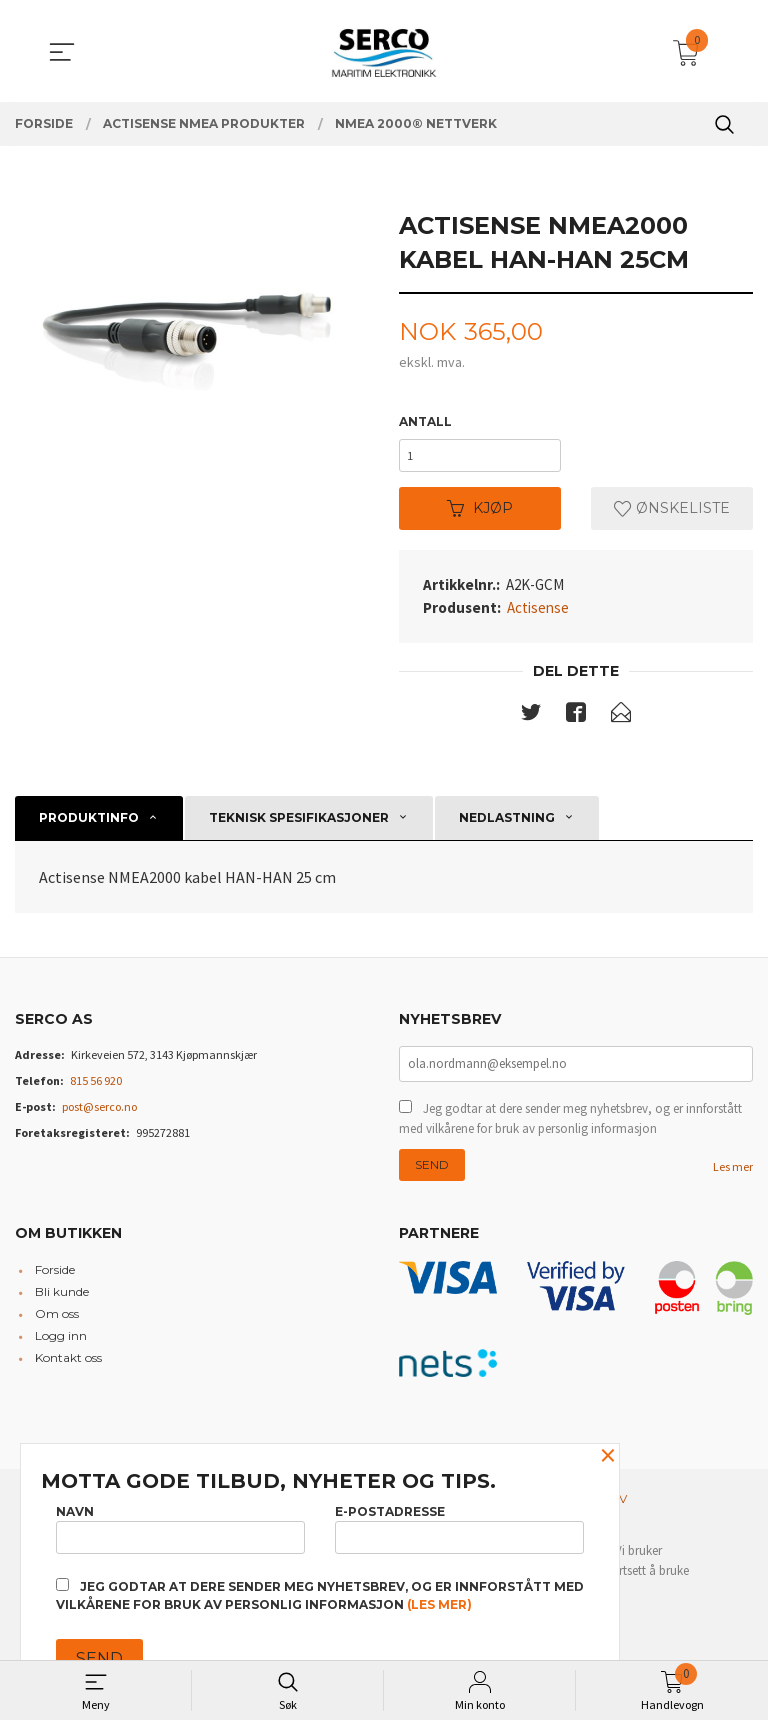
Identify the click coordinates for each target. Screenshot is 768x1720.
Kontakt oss (68, 1366)
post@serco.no (99, 1112)
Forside (55, 1278)
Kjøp (480, 513)
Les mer (733, 1174)
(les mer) (439, 1604)
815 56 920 (96, 1086)
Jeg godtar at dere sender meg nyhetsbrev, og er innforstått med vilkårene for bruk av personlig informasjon (570, 1126)
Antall (425, 422)
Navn (180, 1526)
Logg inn (61, 1344)
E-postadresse (459, 1526)
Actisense (538, 612)
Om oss (57, 1322)
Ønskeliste (672, 513)
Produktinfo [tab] (89, 823)
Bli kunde (62, 1300)
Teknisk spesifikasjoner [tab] (299, 823)
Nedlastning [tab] (507, 823)
